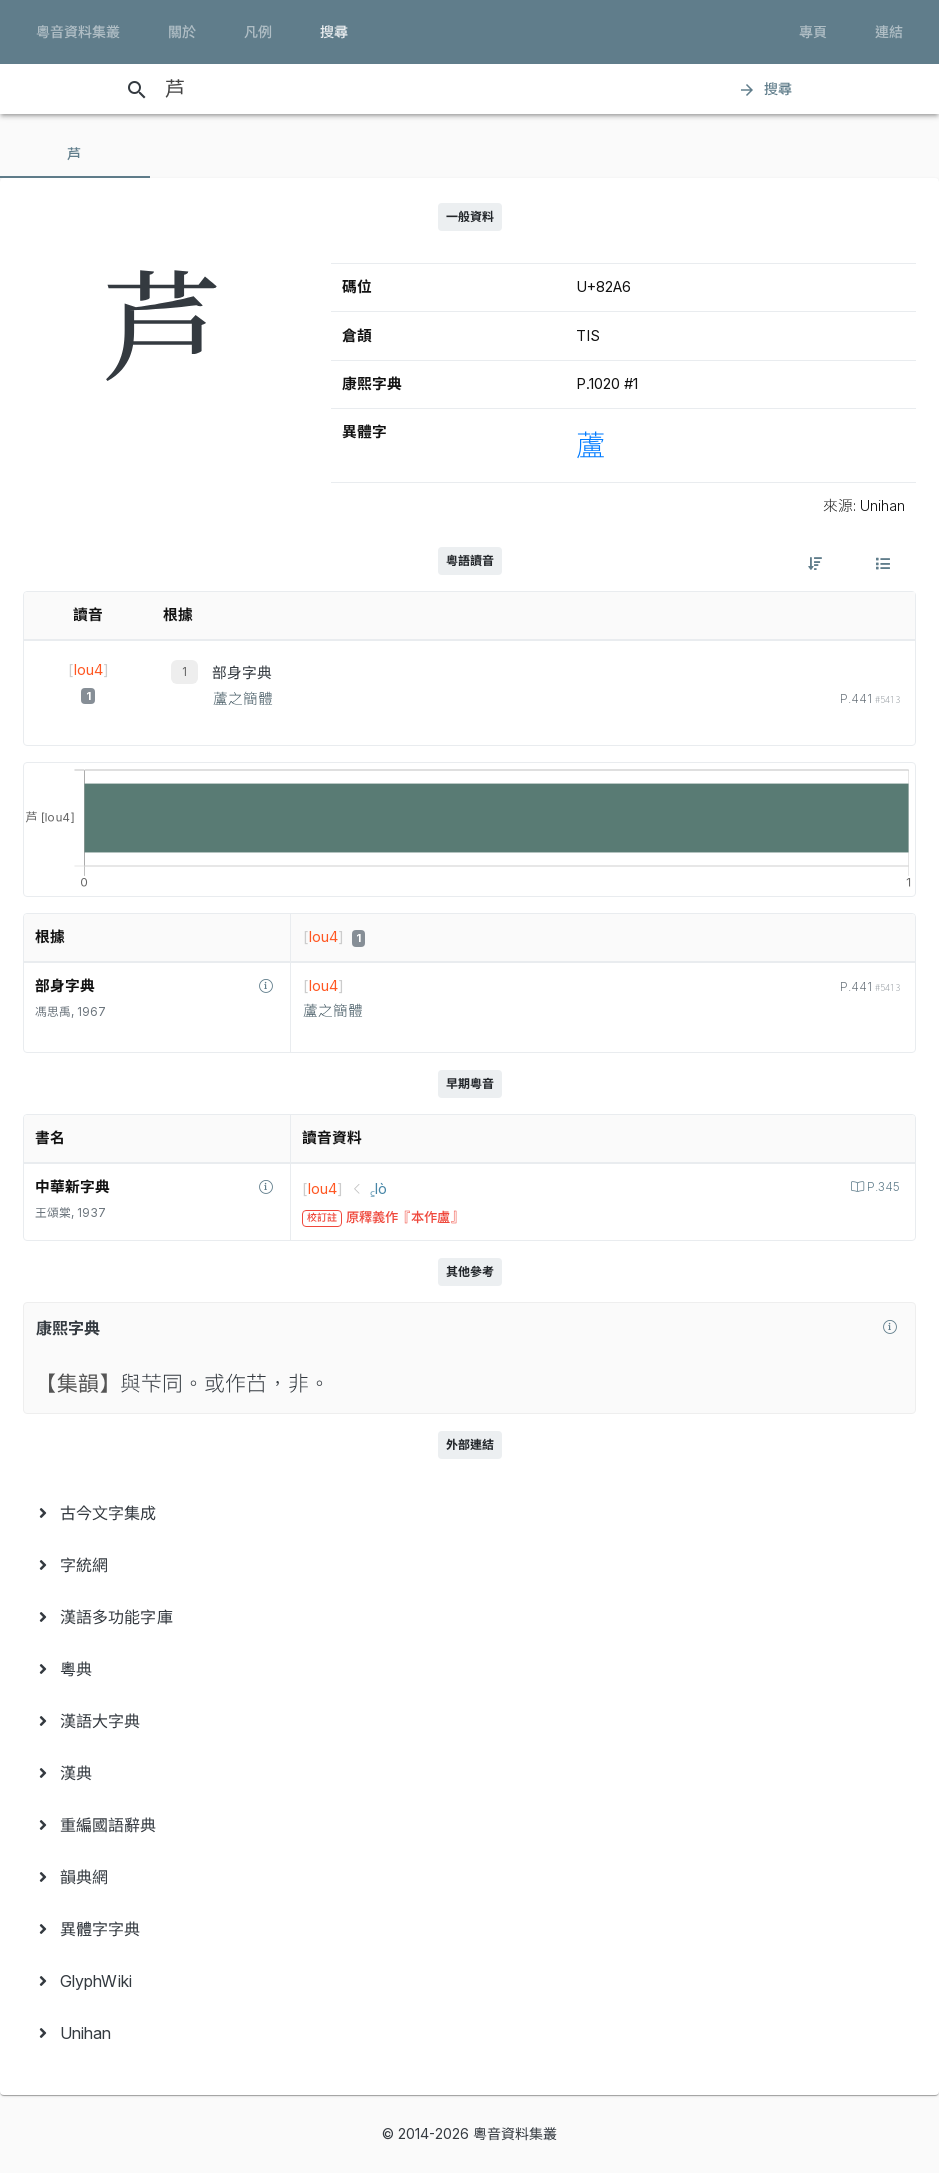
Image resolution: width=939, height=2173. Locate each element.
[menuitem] (469, 1513)
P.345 (882, 1187)
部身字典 (242, 673)
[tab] (75, 154)
